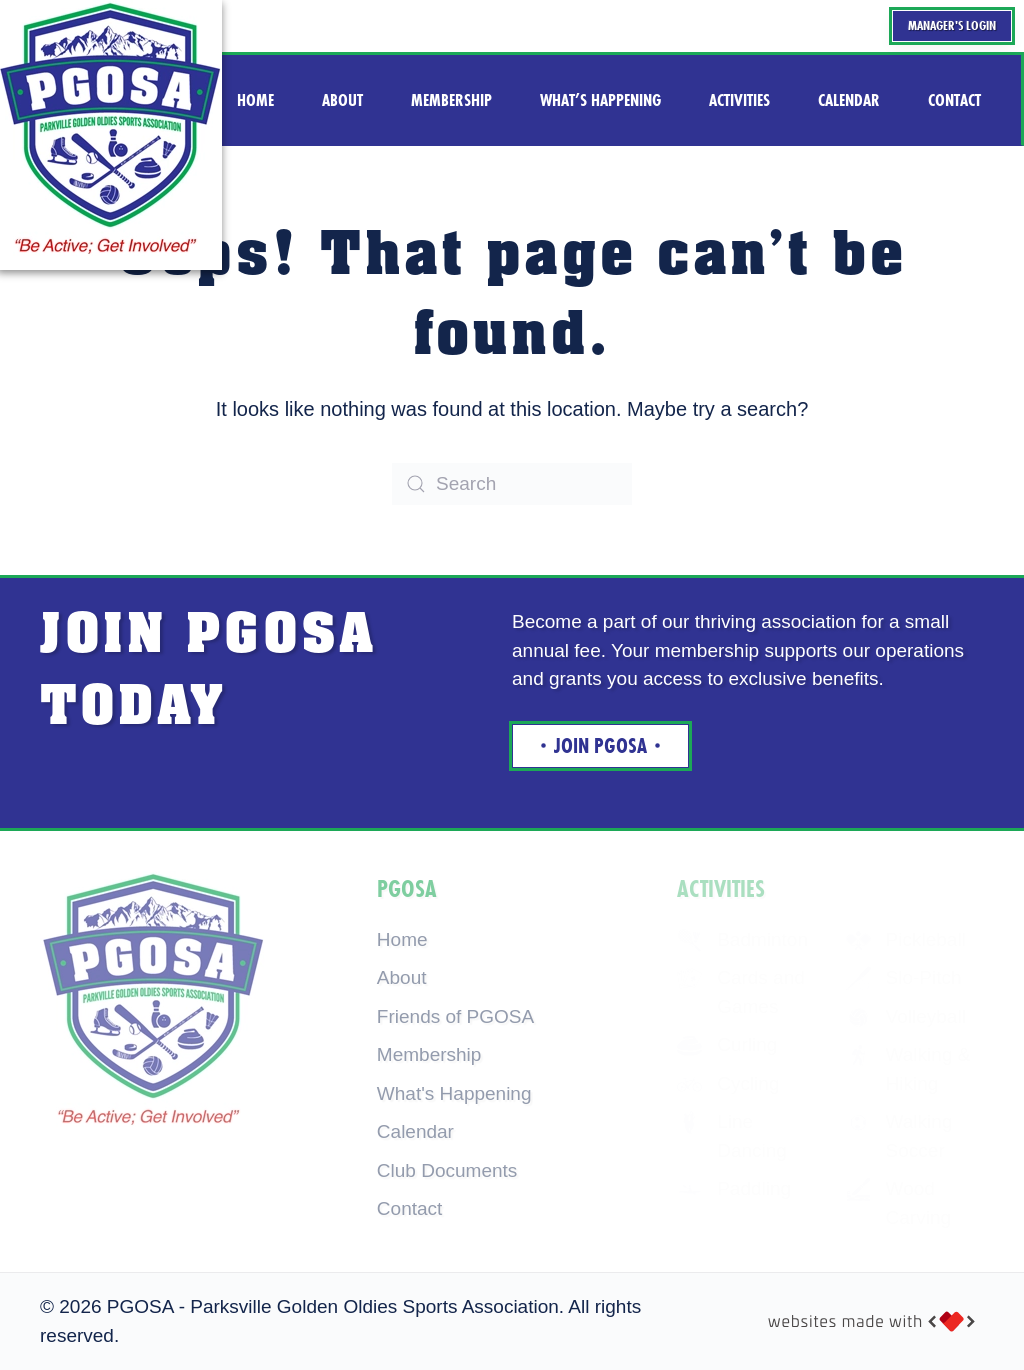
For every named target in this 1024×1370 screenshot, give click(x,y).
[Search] (512, 484)
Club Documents (447, 1170)
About (402, 977)
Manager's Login (952, 25)
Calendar (415, 1131)
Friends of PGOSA (455, 1016)
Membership (429, 1054)
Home (402, 939)
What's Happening (454, 1093)
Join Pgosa (600, 746)
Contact (409, 1208)
